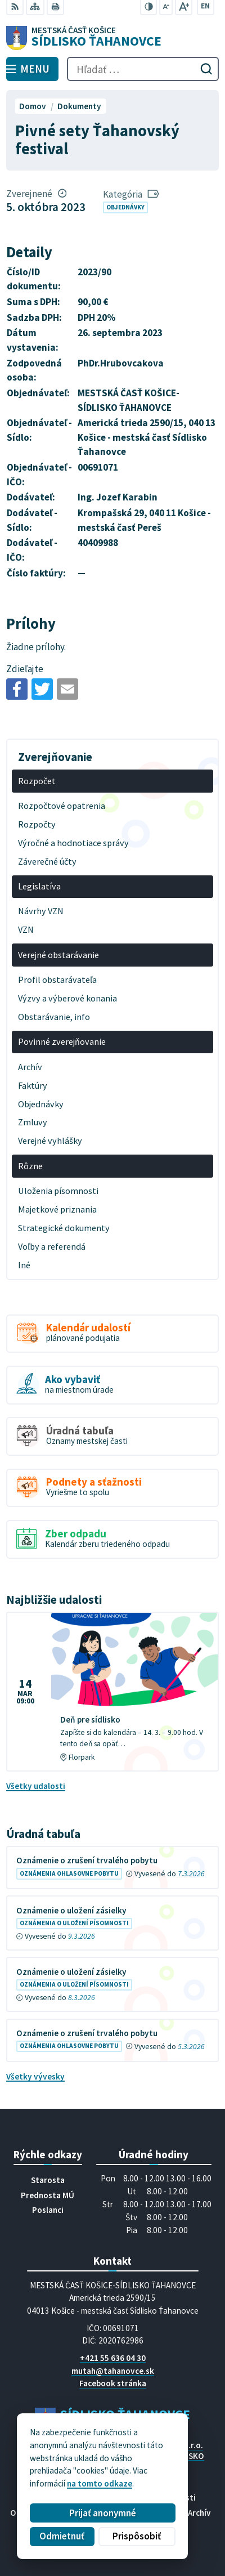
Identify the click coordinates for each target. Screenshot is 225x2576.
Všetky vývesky (35, 2076)
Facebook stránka (112, 2383)
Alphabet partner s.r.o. (161, 2445)
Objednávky (125, 207)
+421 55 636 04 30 (113, 2358)
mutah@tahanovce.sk (112, 2370)
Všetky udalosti (35, 1786)
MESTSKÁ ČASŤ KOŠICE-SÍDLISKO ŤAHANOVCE (143, 2460)
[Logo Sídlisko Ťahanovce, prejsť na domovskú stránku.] (112, 38)
